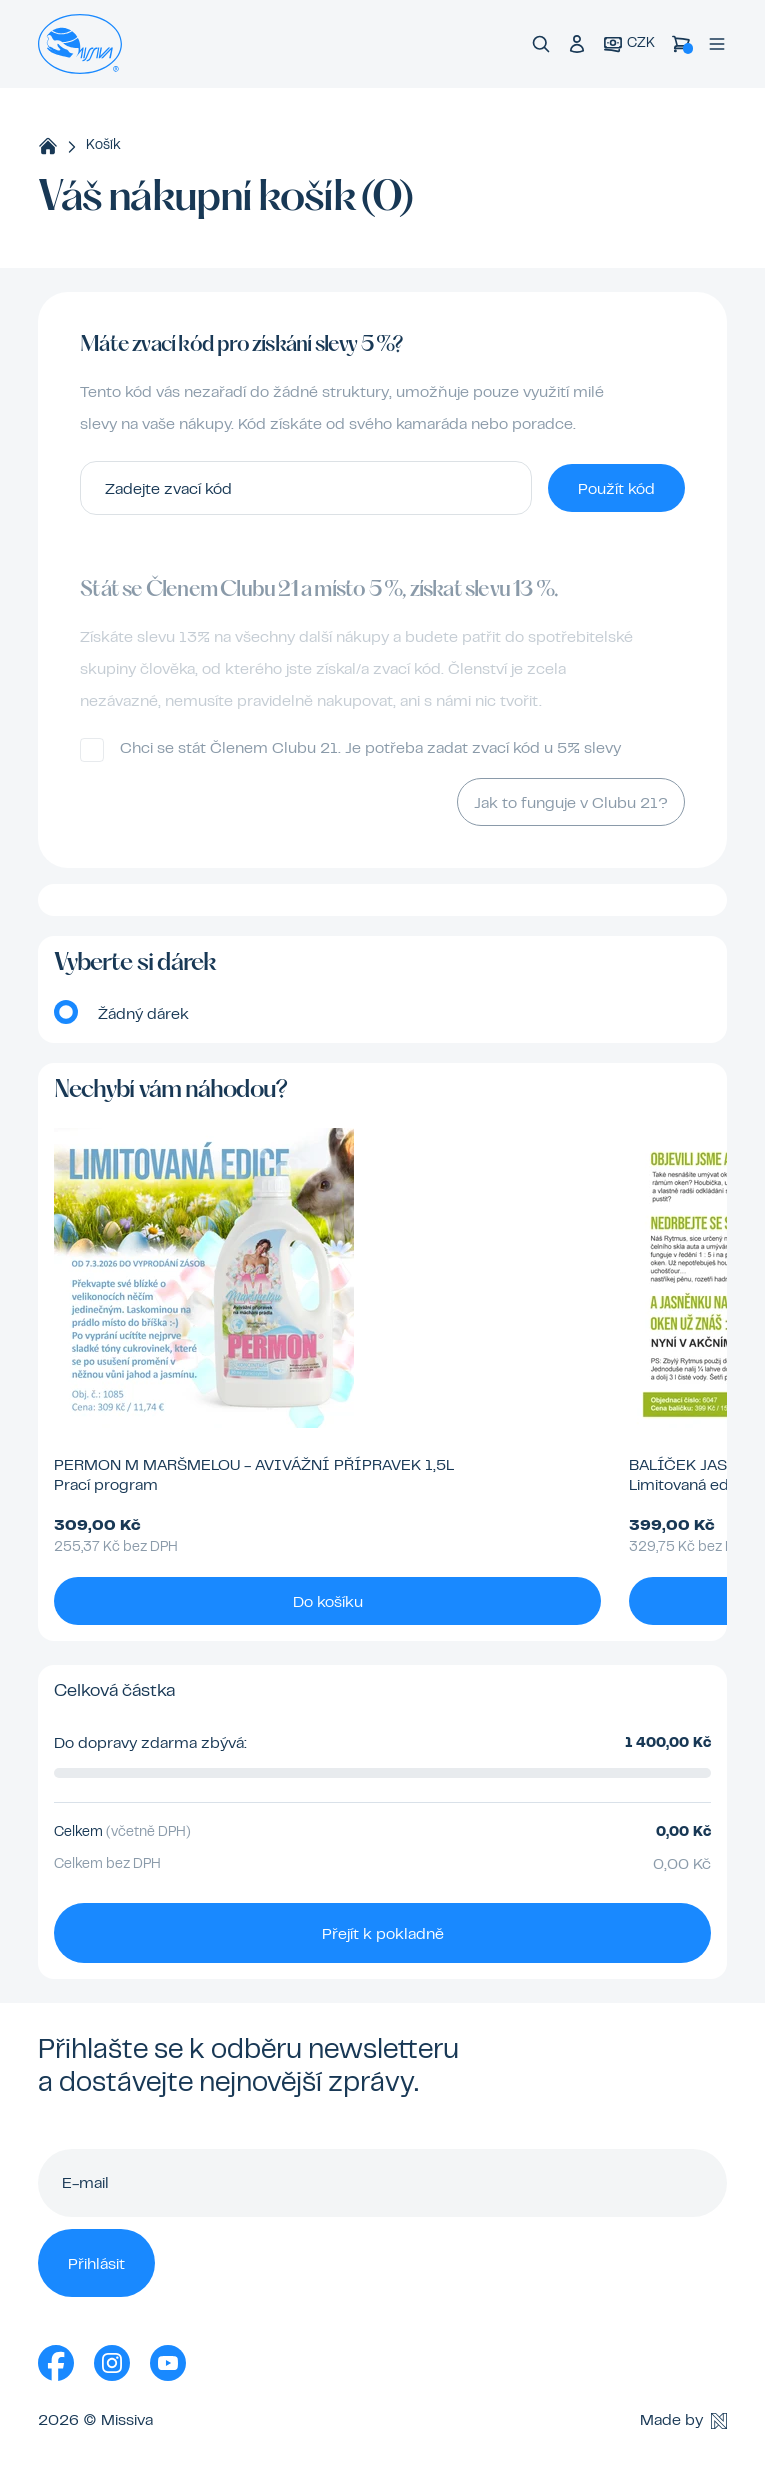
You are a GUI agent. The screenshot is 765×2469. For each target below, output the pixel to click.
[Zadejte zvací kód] (306, 488)
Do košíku (328, 1603)
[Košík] (681, 44)
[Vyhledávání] (541, 44)
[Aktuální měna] (629, 44)
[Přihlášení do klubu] (577, 44)
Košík (103, 146)
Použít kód (616, 490)
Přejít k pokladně (383, 1935)
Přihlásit (96, 2265)
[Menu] (717, 44)
